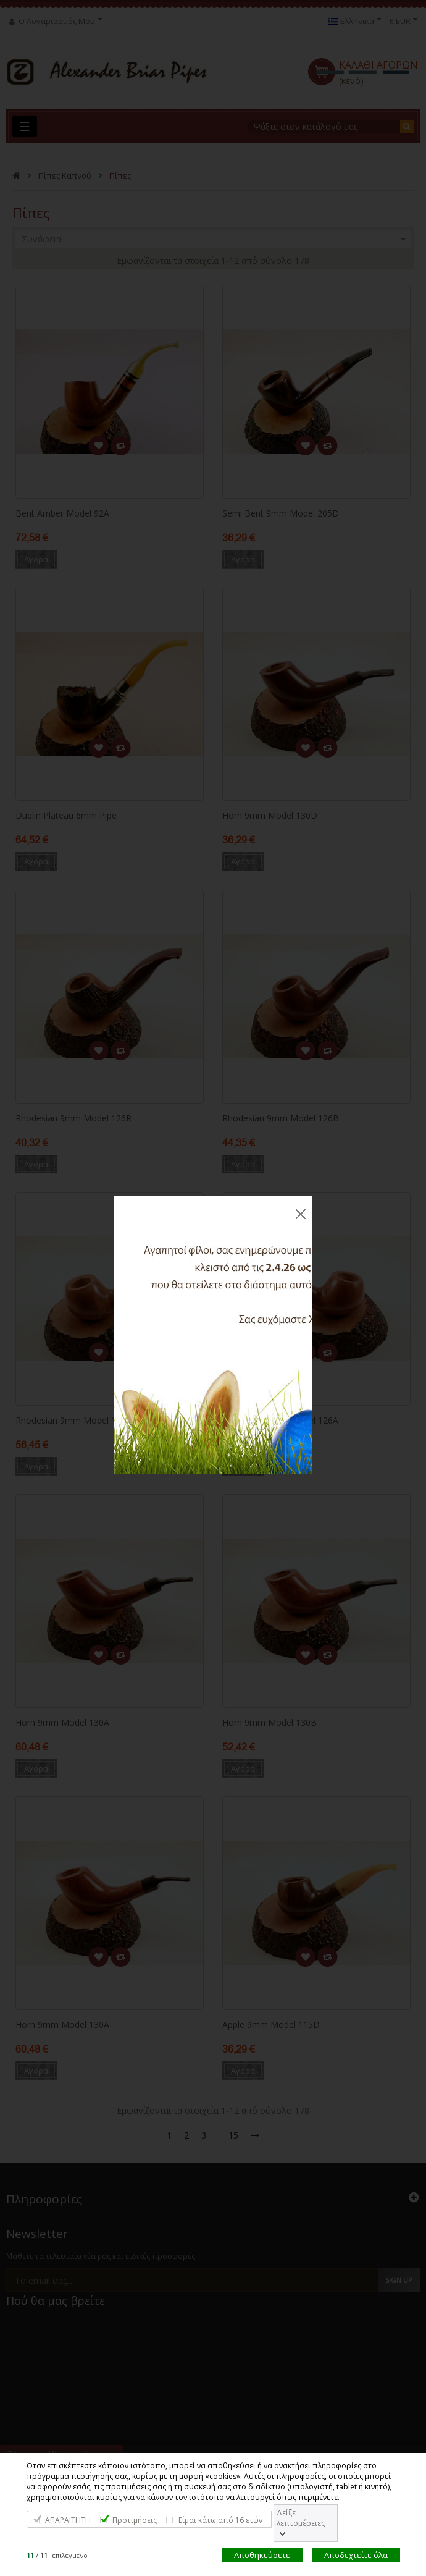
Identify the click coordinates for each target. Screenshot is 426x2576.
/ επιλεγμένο (57, 2555)
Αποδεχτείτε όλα (356, 2555)
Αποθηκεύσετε (262, 2555)
